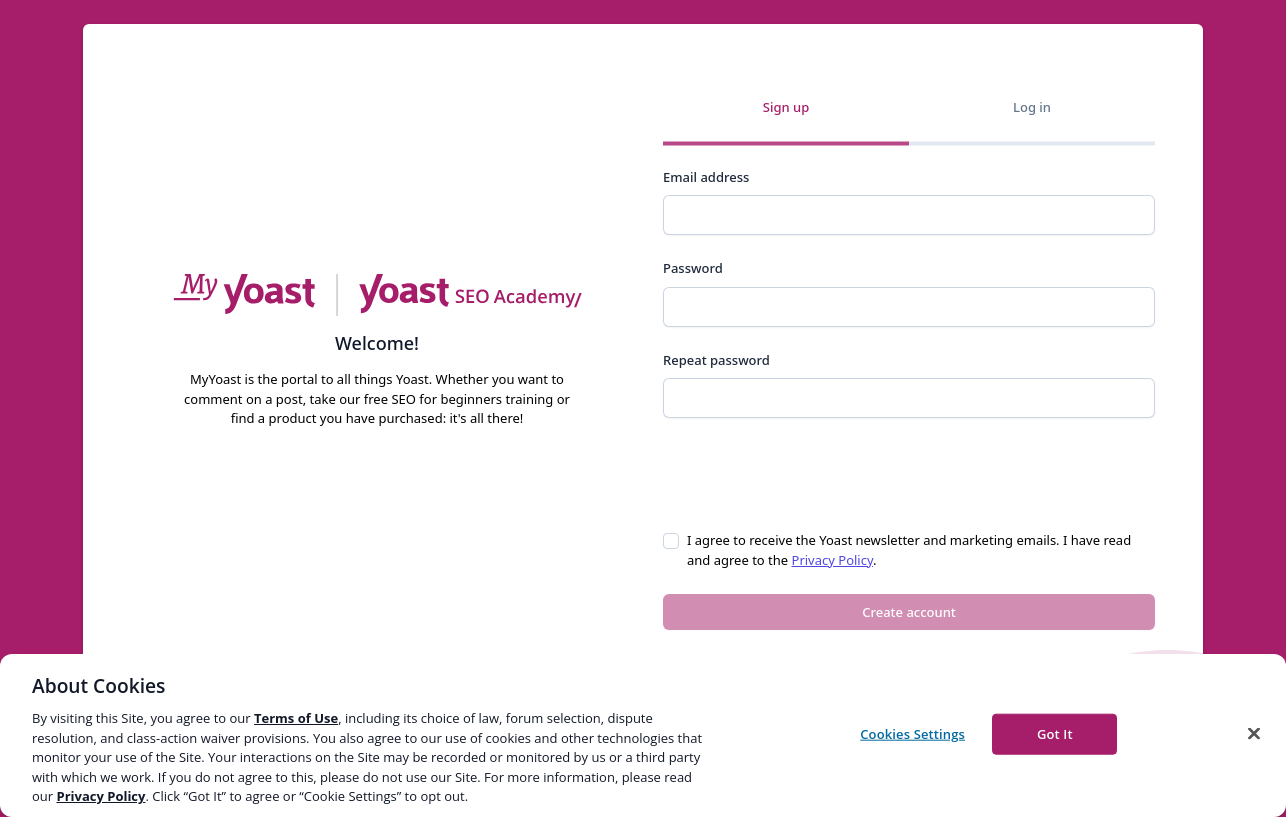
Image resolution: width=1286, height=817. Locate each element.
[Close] (1254, 733)
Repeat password (716, 360)
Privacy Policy (833, 560)
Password (693, 268)
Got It (1055, 733)
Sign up (786, 107)
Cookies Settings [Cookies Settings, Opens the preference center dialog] (912, 733)
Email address (706, 177)
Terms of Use (296, 718)
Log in (1032, 107)
